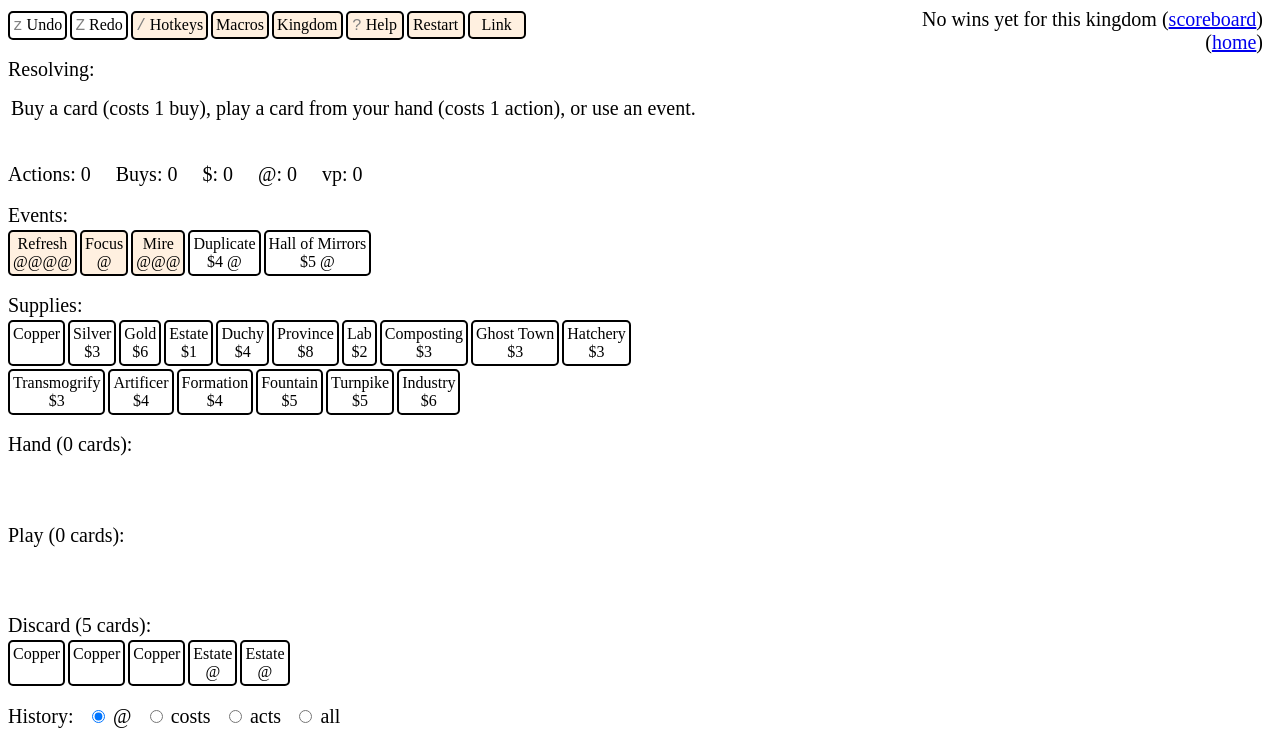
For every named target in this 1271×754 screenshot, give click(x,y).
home (1234, 42)
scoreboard (1213, 19)
